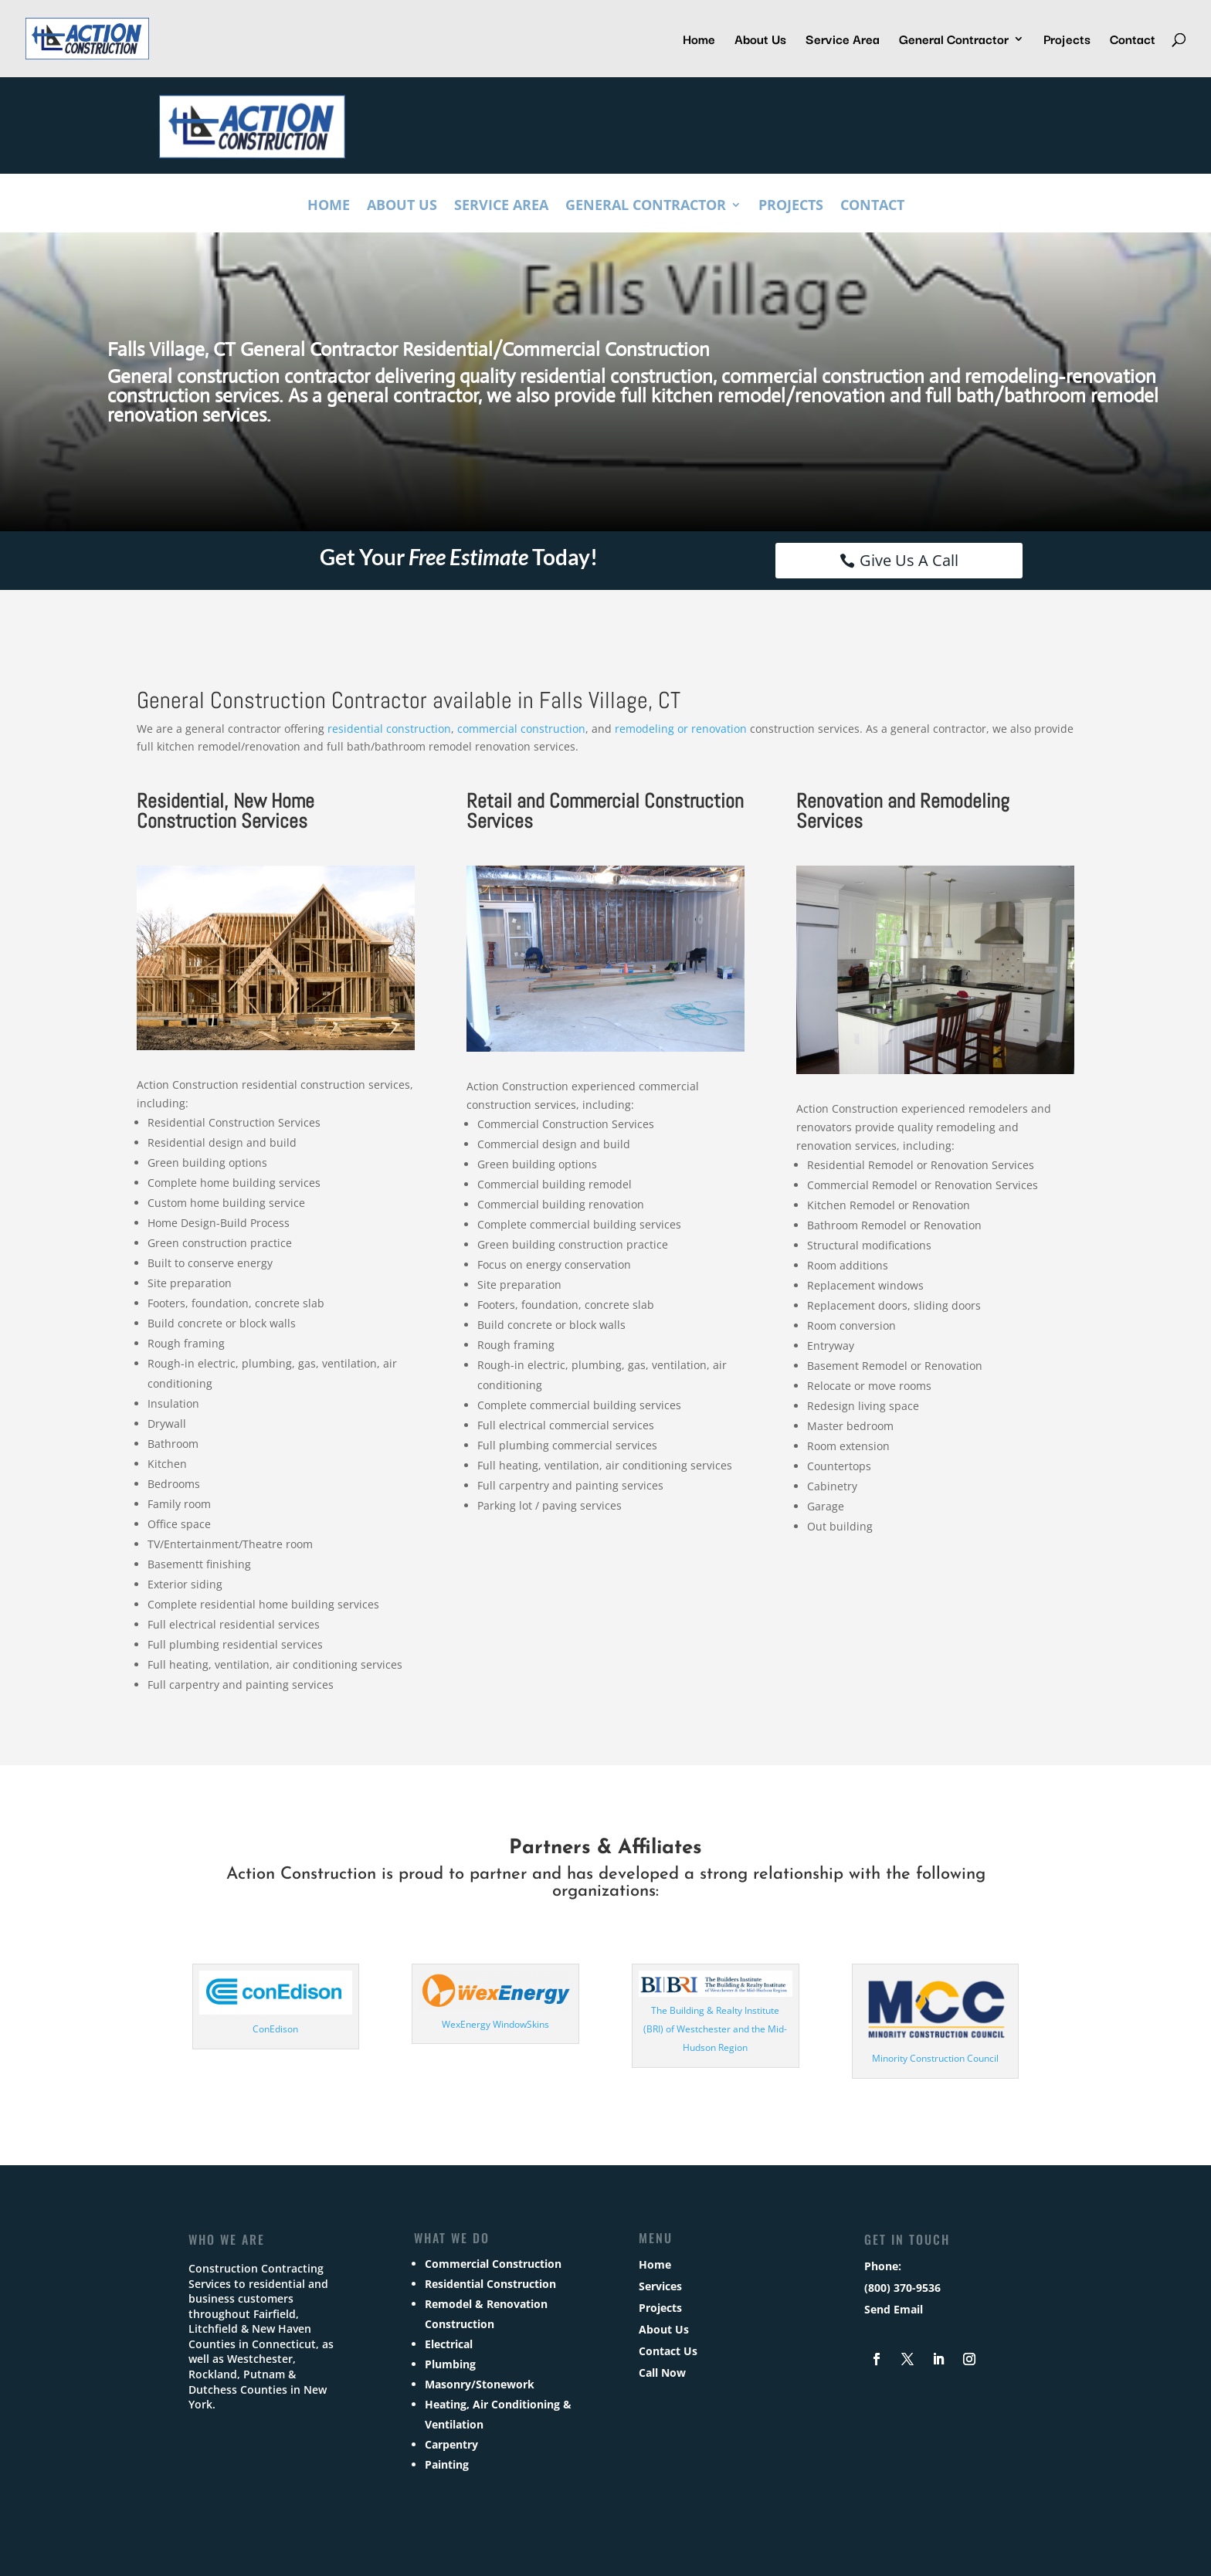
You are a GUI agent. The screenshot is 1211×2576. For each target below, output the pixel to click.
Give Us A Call (909, 560)
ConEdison (275, 2028)
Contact (1132, 41)
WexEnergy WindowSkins (495, 2024)
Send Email (893, 2309)
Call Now (662, 2372)
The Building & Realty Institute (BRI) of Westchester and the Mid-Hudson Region (715, 2029)
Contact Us (668, 2351)
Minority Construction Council (935, 2058)
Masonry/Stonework (479, 2384)
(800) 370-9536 (902, 2287)
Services (660, 2286)
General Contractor (954, 41)
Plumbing (450, 2364)
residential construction (389, 728)
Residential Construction (490, 2283)
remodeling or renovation (681, 728)
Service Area (843, 41)
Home (699, 41)
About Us (760, 41)
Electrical (449, 2344)
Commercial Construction (493, 2263)
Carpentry (451, 2444)
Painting (447, 2464)
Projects (1067, 41)
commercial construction (521, 728)
